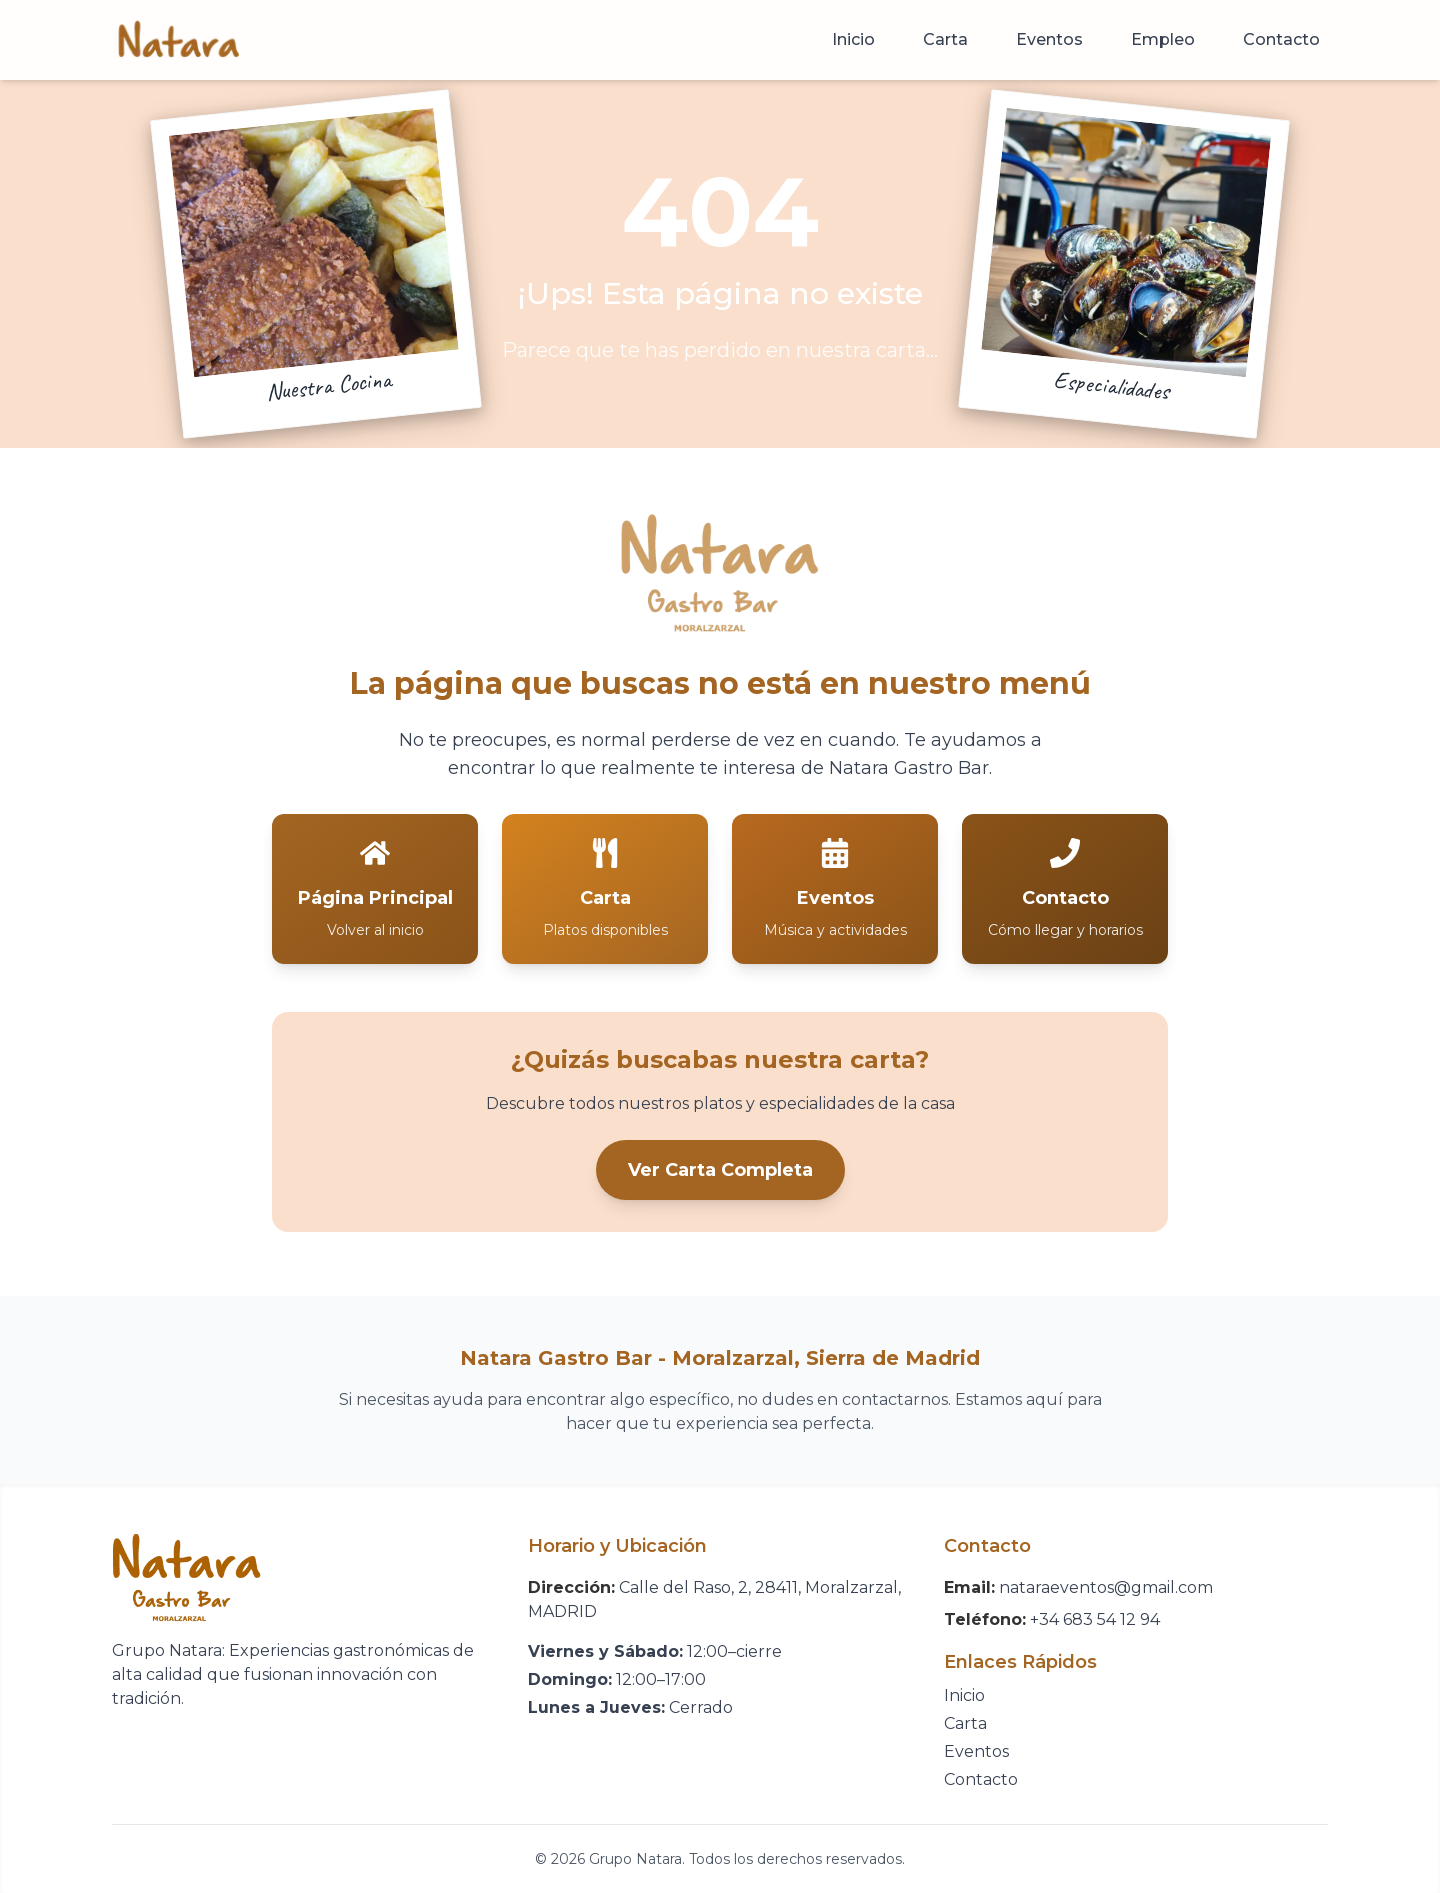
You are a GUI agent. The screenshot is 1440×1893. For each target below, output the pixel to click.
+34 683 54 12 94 (1095, 1619)
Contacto (1281, 39)
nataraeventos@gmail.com (1106, 1587)
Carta (945, 39)
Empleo (1163, 39)
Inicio (853, 39)
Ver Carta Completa (720, 1170)
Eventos (1049, 39)
